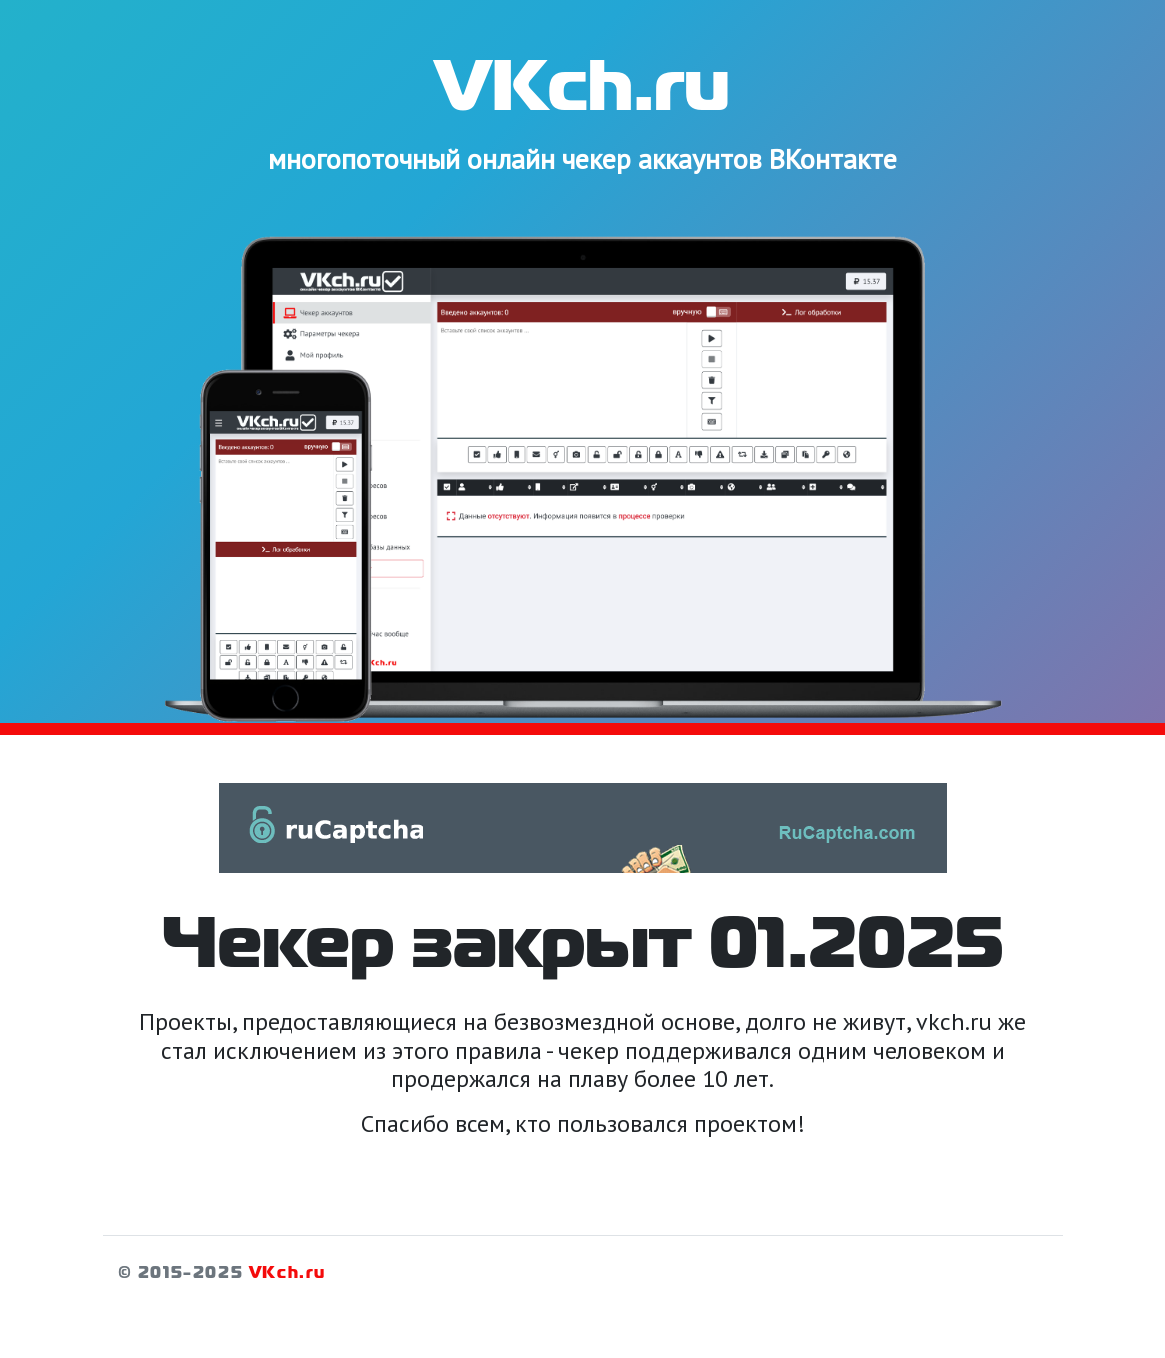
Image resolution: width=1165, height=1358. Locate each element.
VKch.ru (287, 1274)
